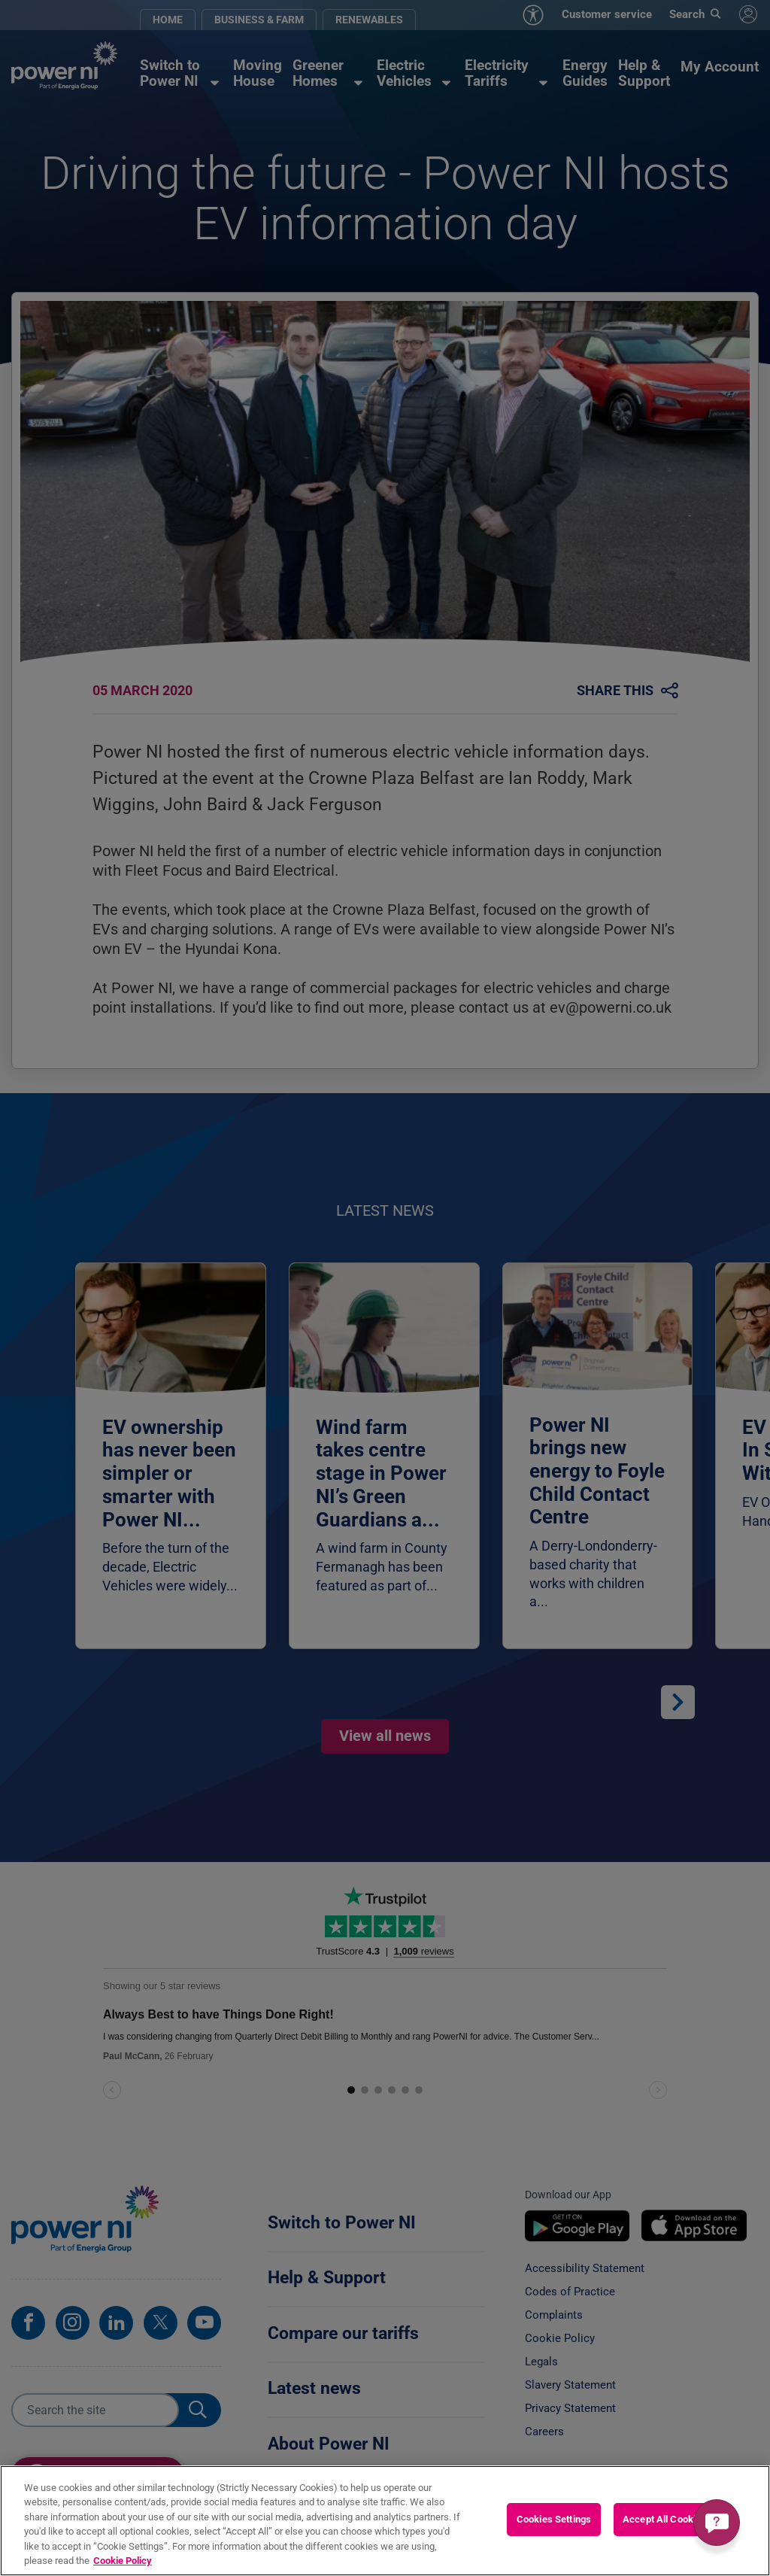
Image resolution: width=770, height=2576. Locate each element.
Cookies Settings (554, 2519)
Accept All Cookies (664, 2519)
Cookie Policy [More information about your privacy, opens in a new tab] (122, 2560)
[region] (385, 2520)
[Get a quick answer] (716, 2522)
